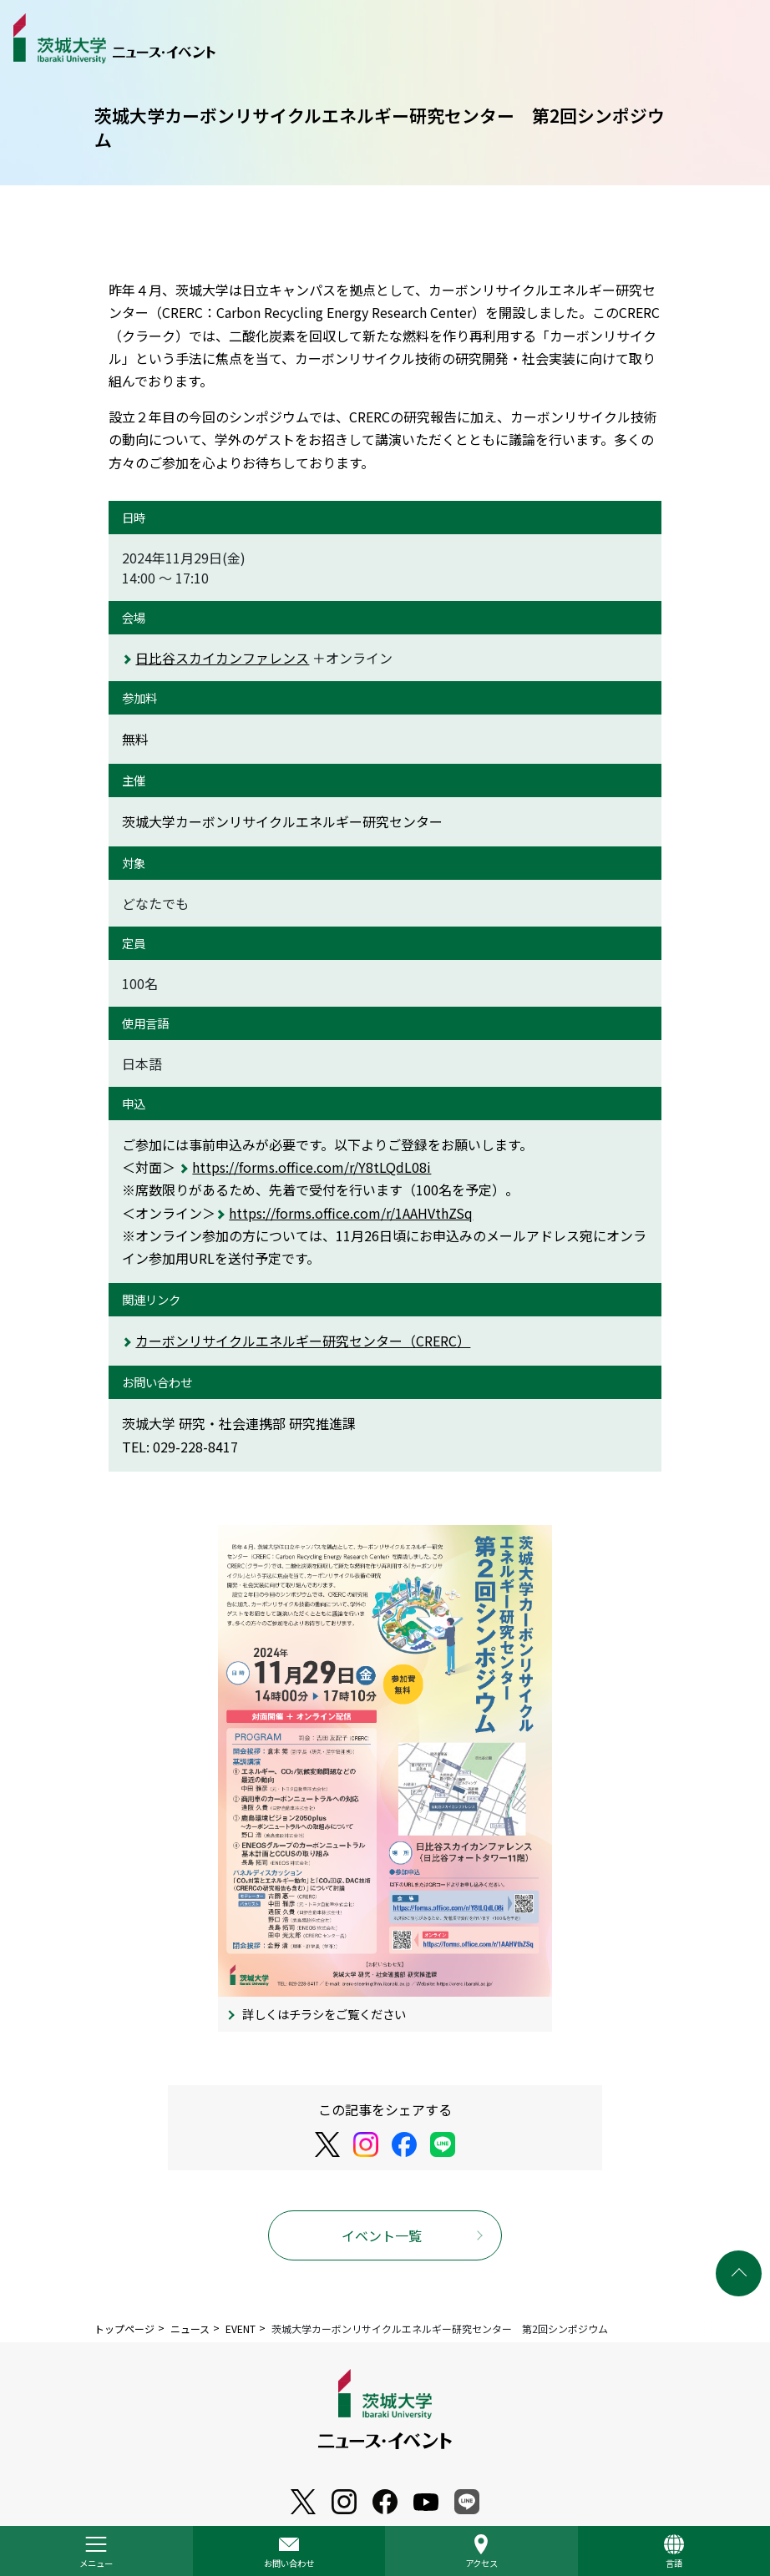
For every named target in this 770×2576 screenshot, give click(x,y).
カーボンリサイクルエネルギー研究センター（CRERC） (302, 1341)
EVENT (240, 2328)
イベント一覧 (382, 2235)
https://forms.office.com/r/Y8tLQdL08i (311, 1167)
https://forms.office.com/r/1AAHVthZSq (351, 1213)
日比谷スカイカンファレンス (222, 658)
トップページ (124, 2328)
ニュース (190, 2328)
